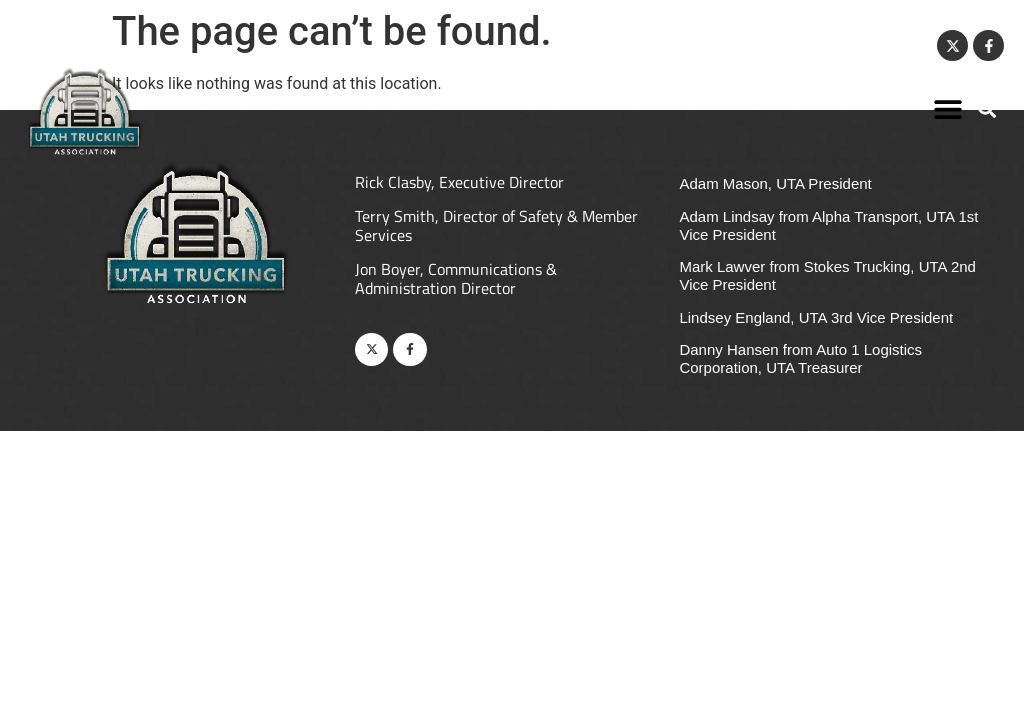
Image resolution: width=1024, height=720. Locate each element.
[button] (948, 108)
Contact (895, 46)
